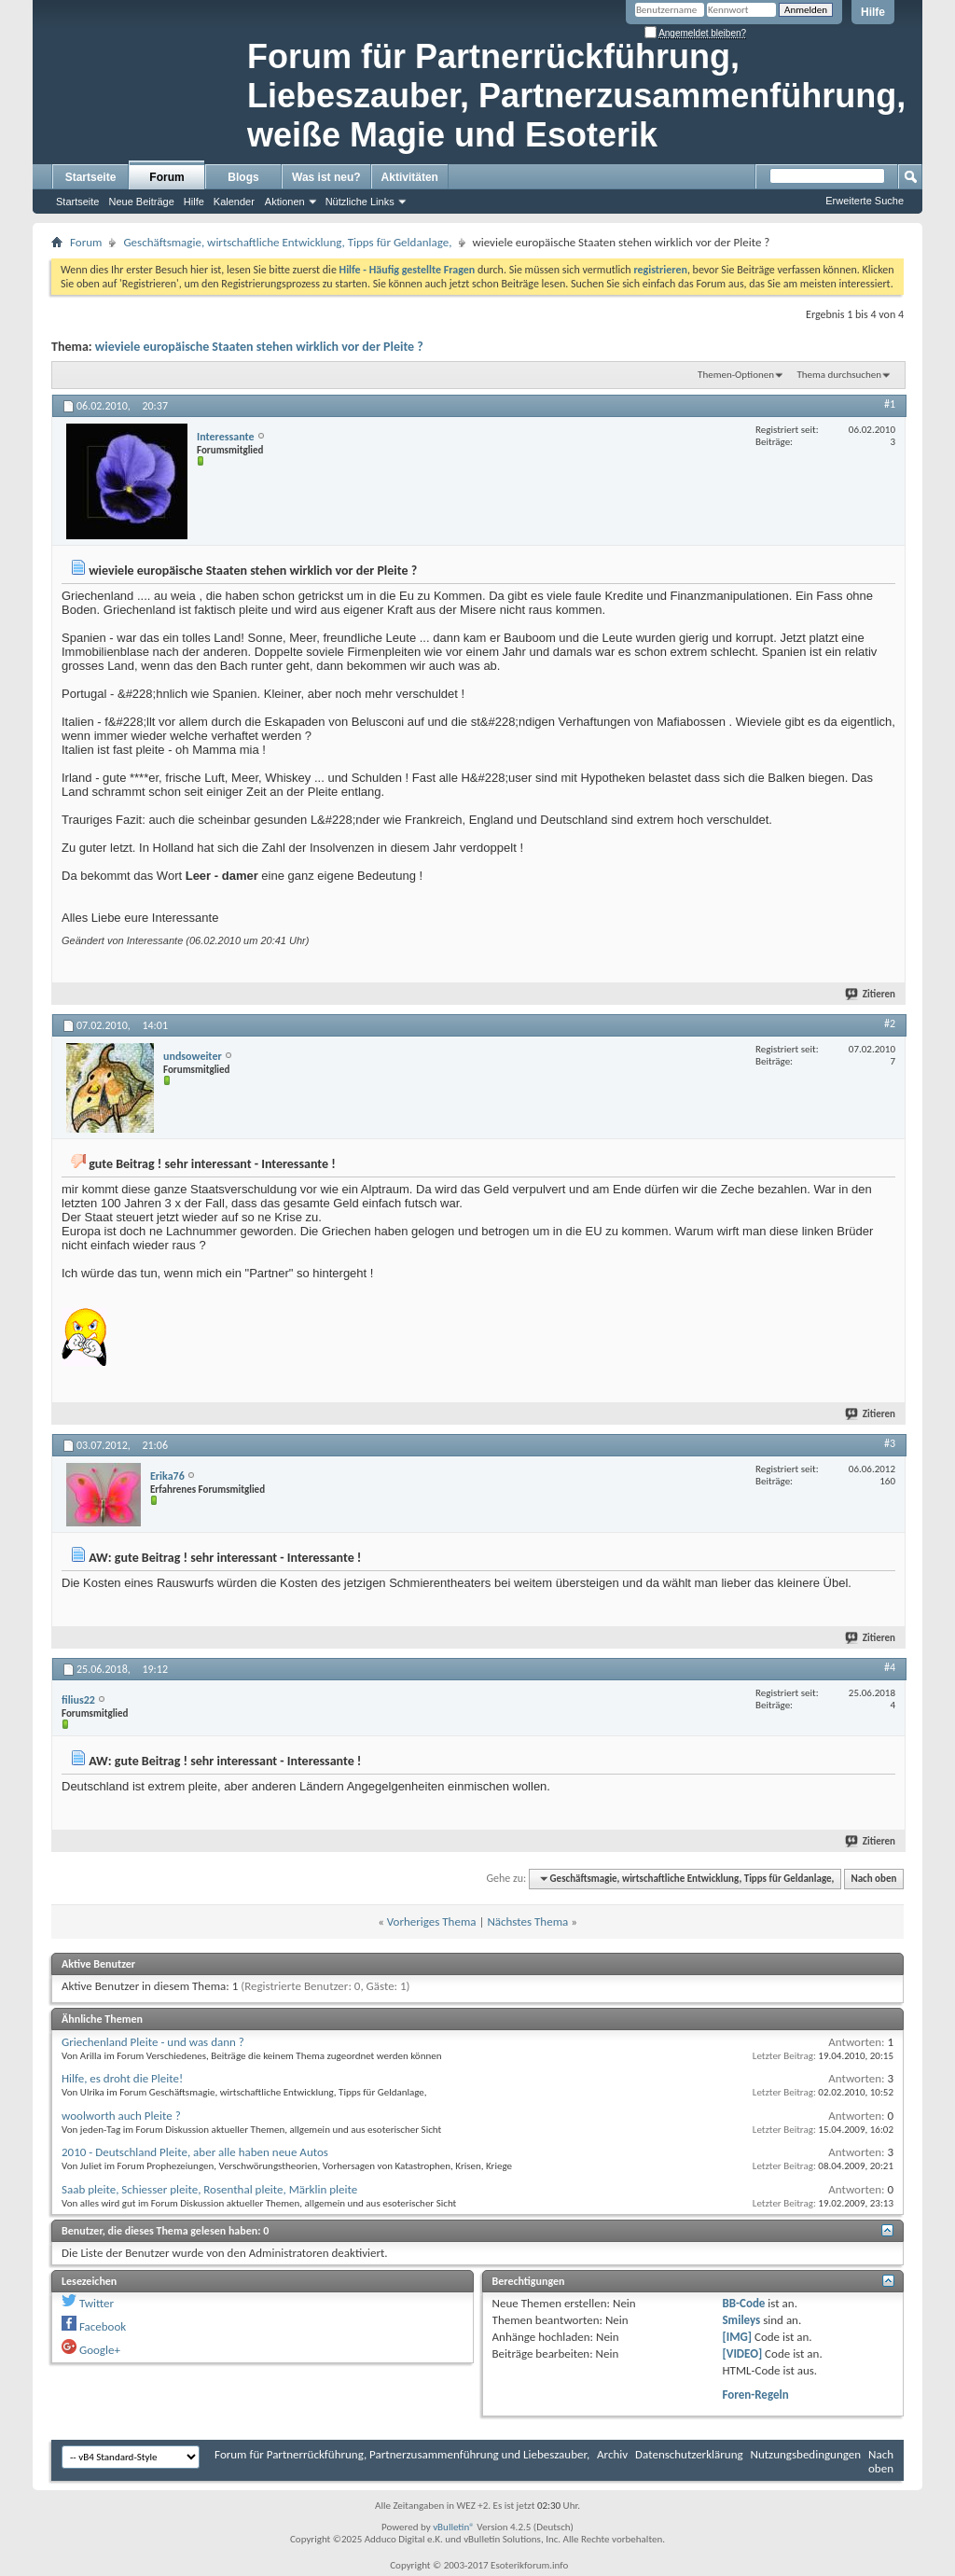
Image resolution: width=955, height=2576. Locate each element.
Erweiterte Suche (864, 200)
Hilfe (873, 12)
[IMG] (737, 2337)
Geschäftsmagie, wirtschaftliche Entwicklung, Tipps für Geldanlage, (287, 242)
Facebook (102, 2326)
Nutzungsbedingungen (806, 2454)
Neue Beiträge (140, 201)
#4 (889, 1667)
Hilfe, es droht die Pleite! (122, 2078)
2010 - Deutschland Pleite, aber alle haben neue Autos (195, 2152)
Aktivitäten (409, 177)
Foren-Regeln (755, 2395)
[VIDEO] (742, 2353)
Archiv (612, 2454)
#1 (889, 404)
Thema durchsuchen (838, 375)
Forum (166, 177)
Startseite (91, 177)
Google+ (99, 2350)
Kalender (234, 201)
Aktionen (285, 201)
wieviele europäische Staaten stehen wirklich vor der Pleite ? (259, 347)
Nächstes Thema (527, 1922)
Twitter (96, 2303)
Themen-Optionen (736, 375)
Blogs (243, 177)
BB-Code (743, 2303)
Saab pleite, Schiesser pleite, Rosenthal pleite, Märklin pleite (209, 2189)
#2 (889, 1023)
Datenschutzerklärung (689, 2454)
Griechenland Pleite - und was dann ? (153, 2042)
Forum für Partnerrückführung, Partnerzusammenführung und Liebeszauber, (402, 2454)
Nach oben (873, 1879)
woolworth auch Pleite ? (121, 2116)
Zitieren (871, 994)
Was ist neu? (326, 177)
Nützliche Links (359, 201)
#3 (889, 1443)
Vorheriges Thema (432, 1922)
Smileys (741, 2320)
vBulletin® (454, 2527)
